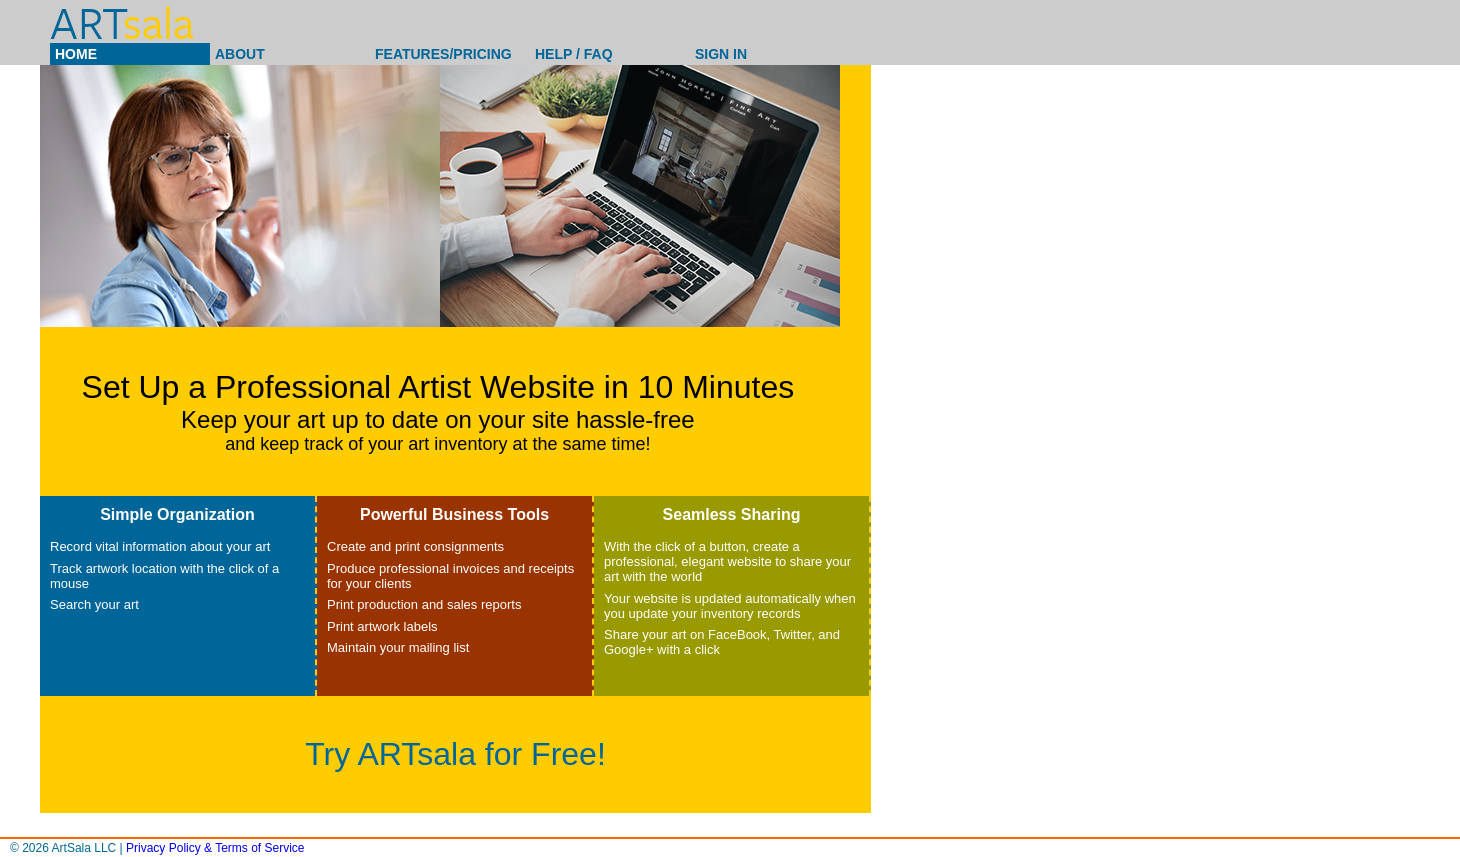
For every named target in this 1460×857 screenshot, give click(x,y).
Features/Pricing (443, 54)
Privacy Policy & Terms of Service (215, 848)
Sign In (721, 54)
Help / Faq (574, 54)
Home (76, 54)
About (240, 54)
